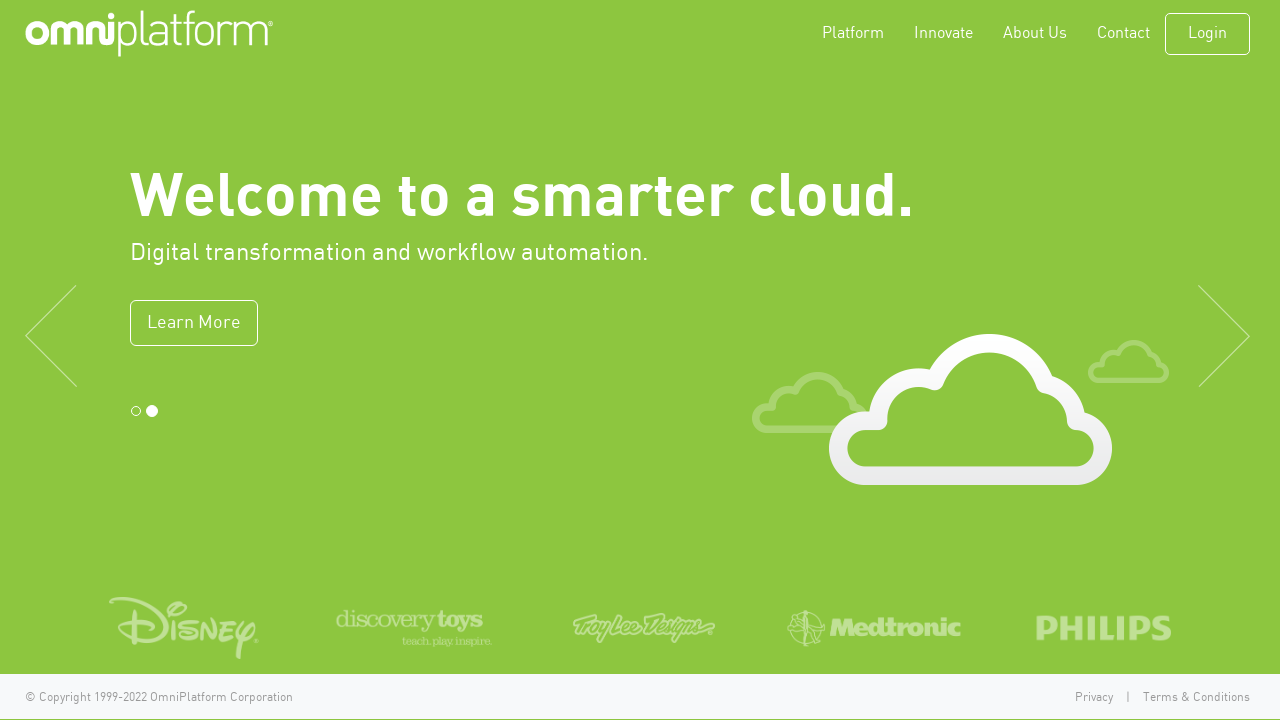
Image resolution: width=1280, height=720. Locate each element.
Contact (1123, 33)
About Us (1035, 33)
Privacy (1094, 697)
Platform (853, 33)
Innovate (943, 33)
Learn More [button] (194, 322)
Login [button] (1207, 33)
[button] (96, 295)
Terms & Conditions (1196, 697)
